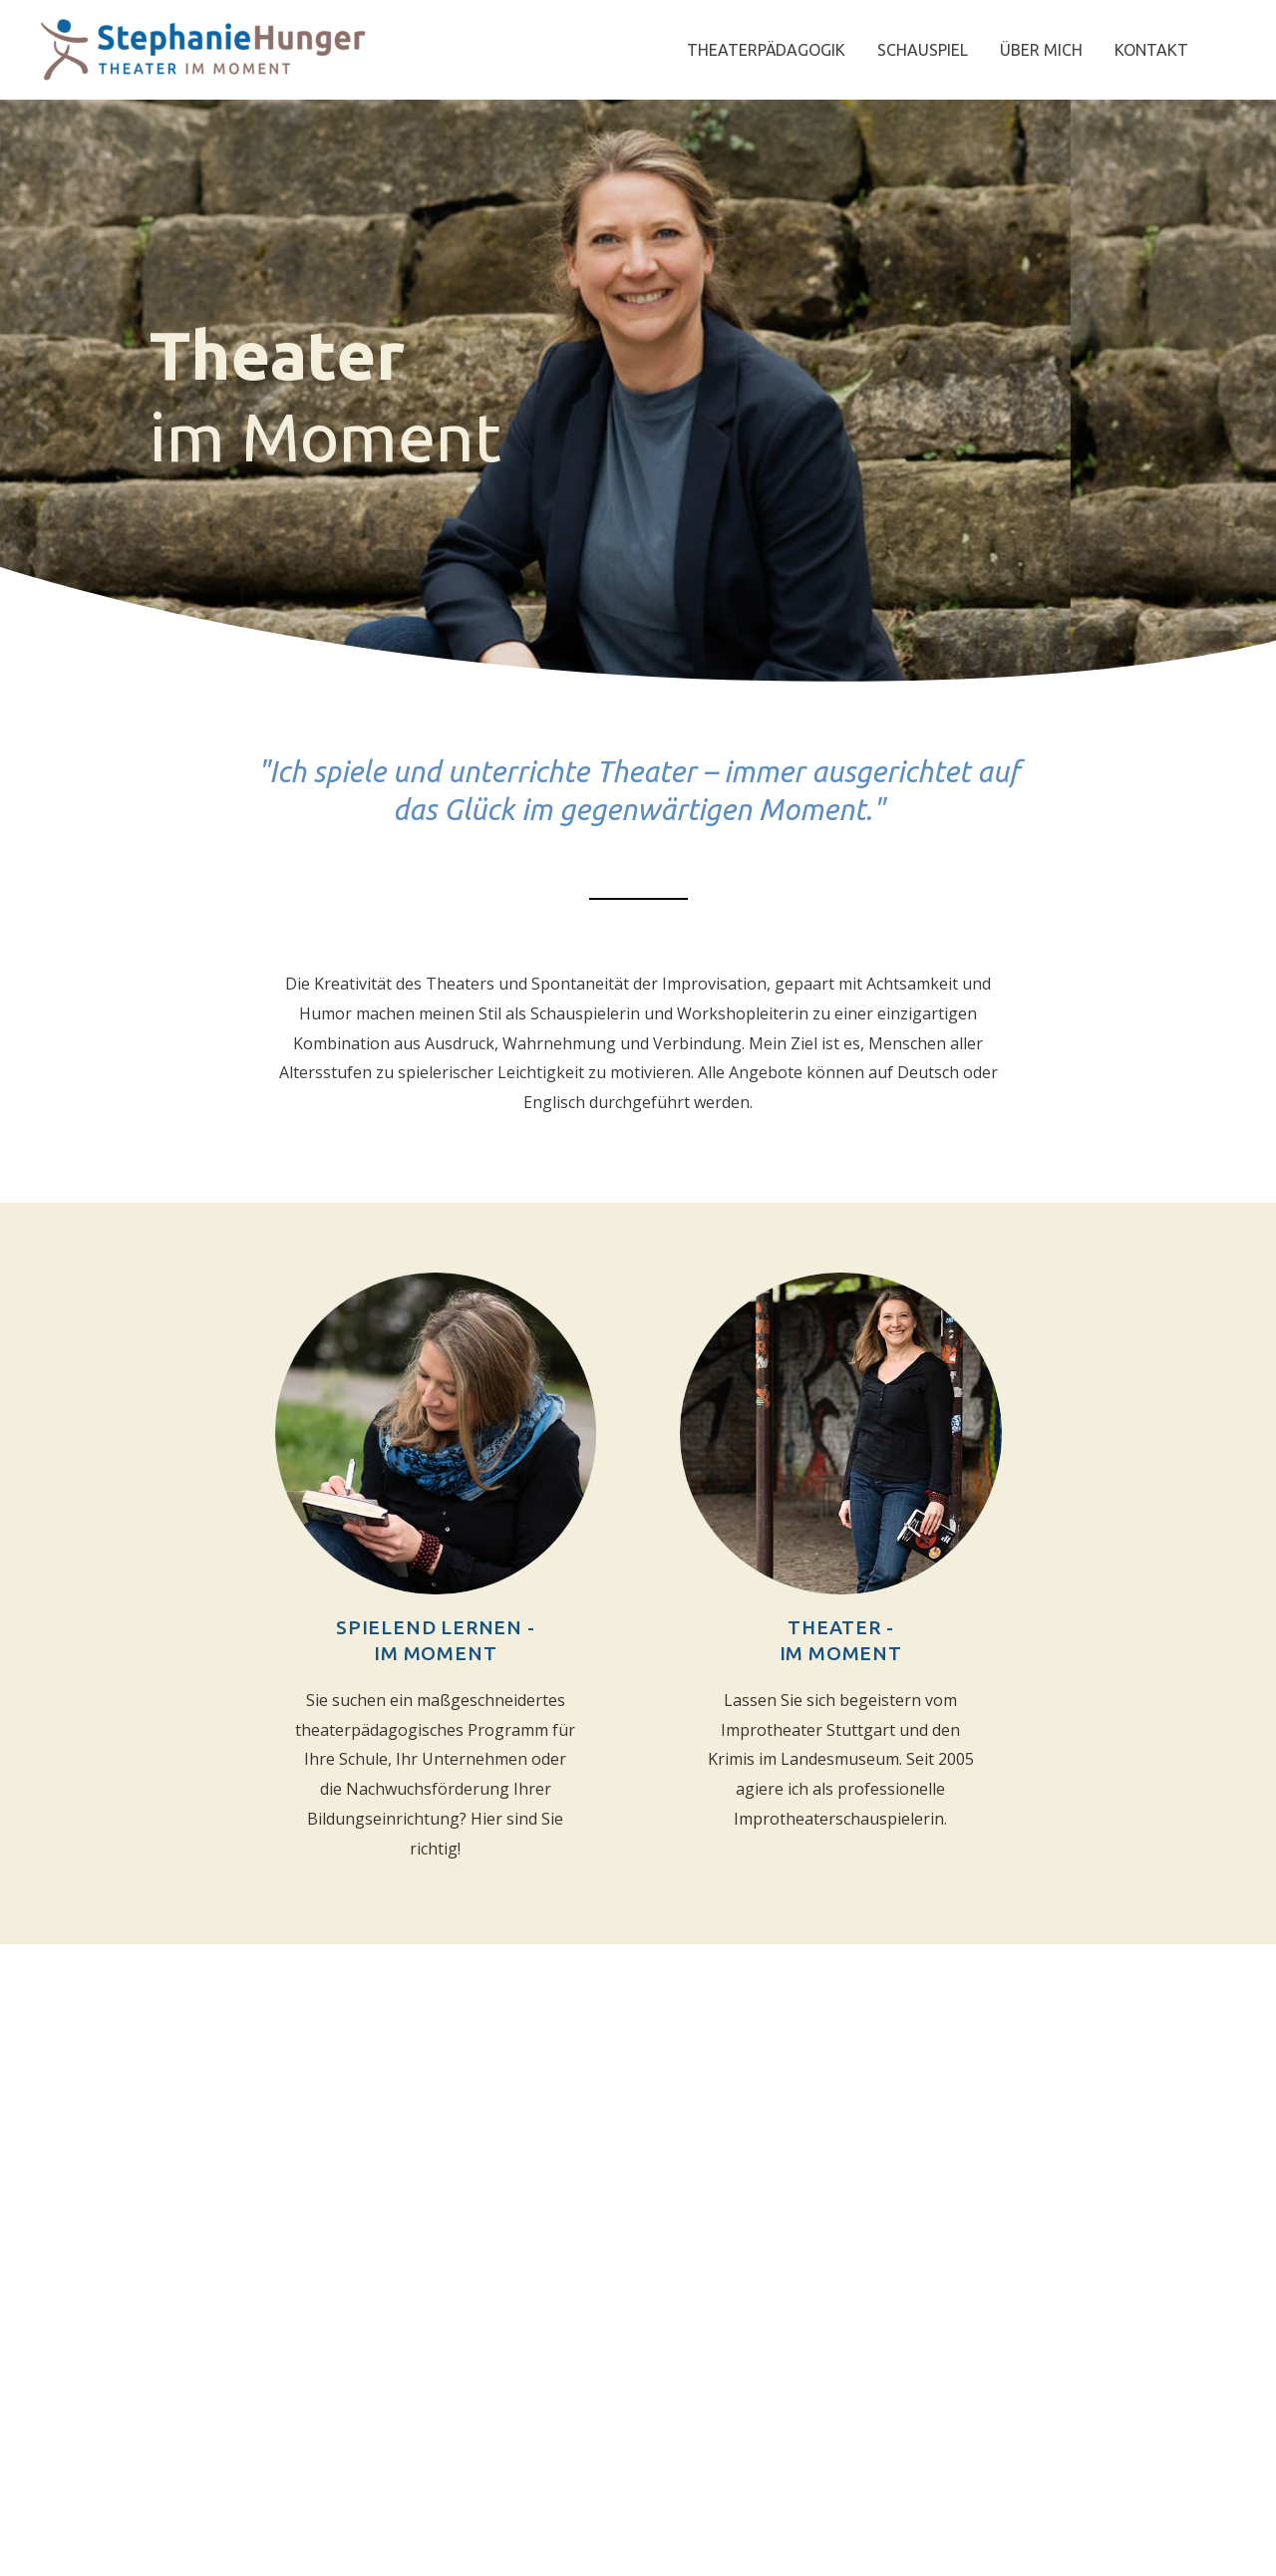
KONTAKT (1151, 50)
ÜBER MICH (1041, 50)
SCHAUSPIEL (922, 50)
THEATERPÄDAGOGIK (766, 50)
